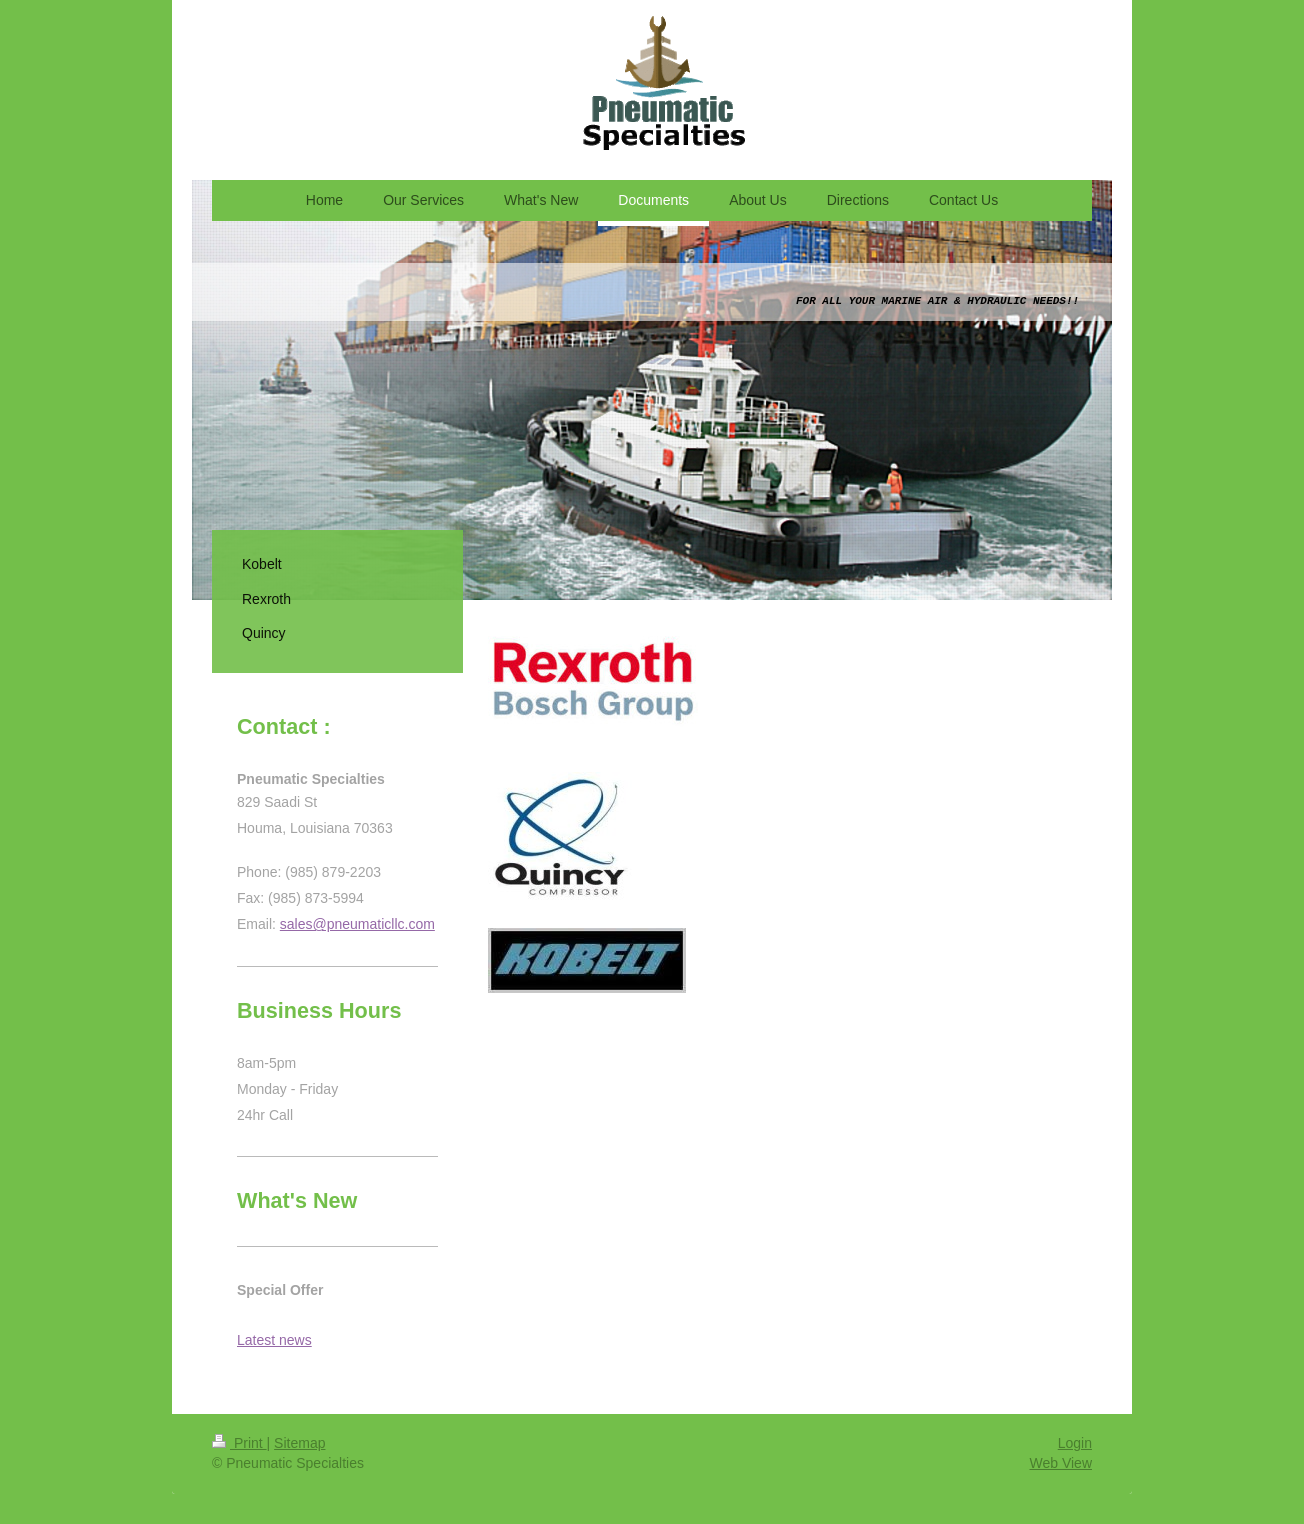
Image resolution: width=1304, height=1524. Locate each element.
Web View (1060, 1463)
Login (1075, 1443)
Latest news (274, 1340)
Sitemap (299, 1443)
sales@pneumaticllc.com (357, 924)
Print (239, 1443)
